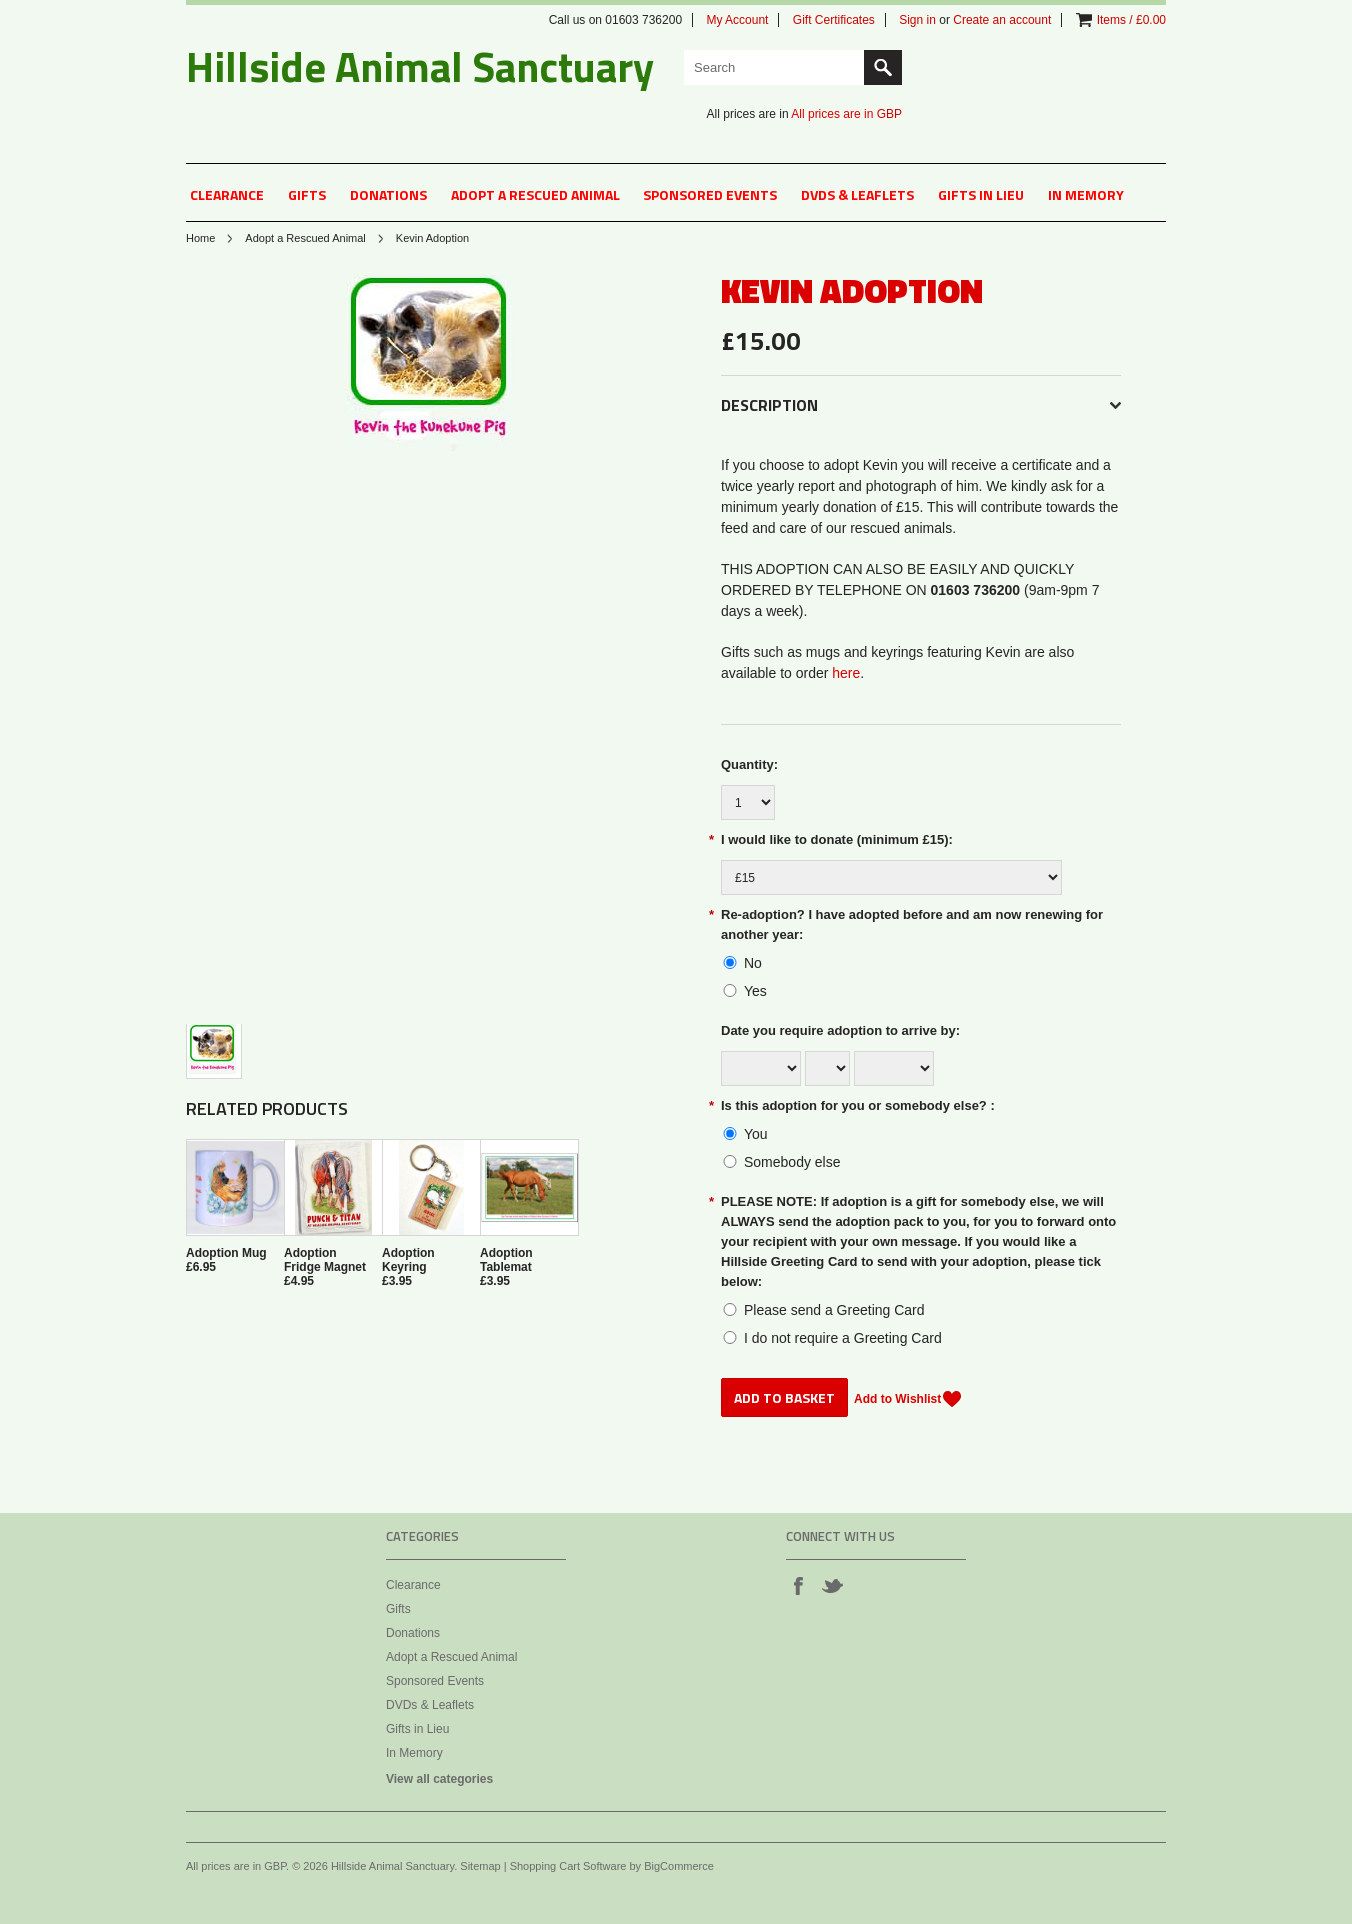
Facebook (798, 1585)
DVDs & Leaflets (857, 194)
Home (200, 238)
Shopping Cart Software (568, 1866)
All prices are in (846, 114)
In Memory (1086, 194)
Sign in (917, 20)
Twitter (832, 1585)
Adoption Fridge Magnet (325, 1260)
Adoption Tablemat (506, 1260)
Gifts (307, 194)
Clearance (227, 194)
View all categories (439, 1779)
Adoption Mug (226, 1253)
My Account (737, 20)
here (846, 673)
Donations (388, 194)
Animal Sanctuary (420, 66)
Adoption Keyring (408, 1260)
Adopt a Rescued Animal (535, 194)
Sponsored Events (710, 194)
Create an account (1002, 20)
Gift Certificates (834, 20)
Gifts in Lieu (981, 194)
